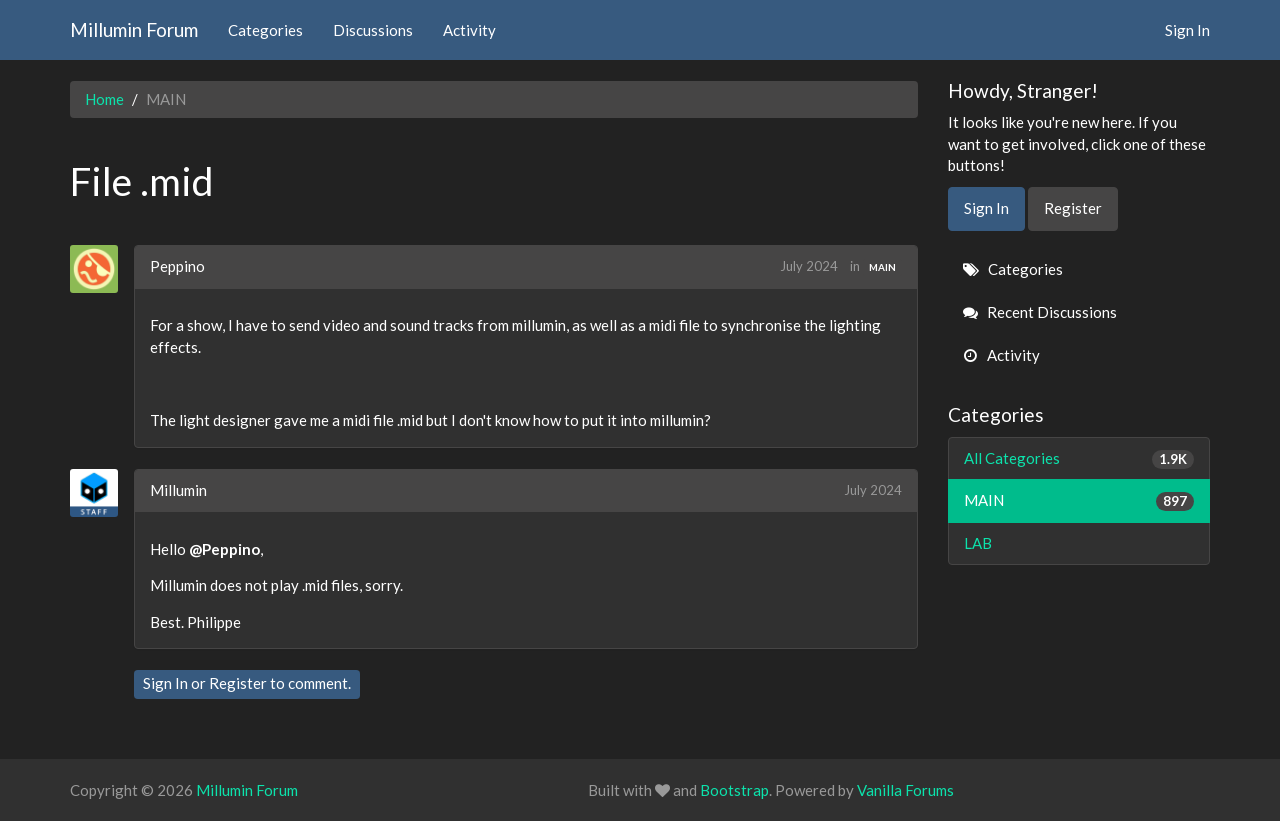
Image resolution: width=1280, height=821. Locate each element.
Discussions (373, 30)
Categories (265, 30)
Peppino (177, 266)
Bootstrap (734, 790)
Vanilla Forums (905, 790)
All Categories (1079, 458)
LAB (978, 543)
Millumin (178, 490)
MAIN (882, 267)
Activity (469, 30)
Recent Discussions (1040, 312)
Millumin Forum (134, 29)
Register (238, 683)
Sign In (1187, 30)
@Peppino (224, 549)
